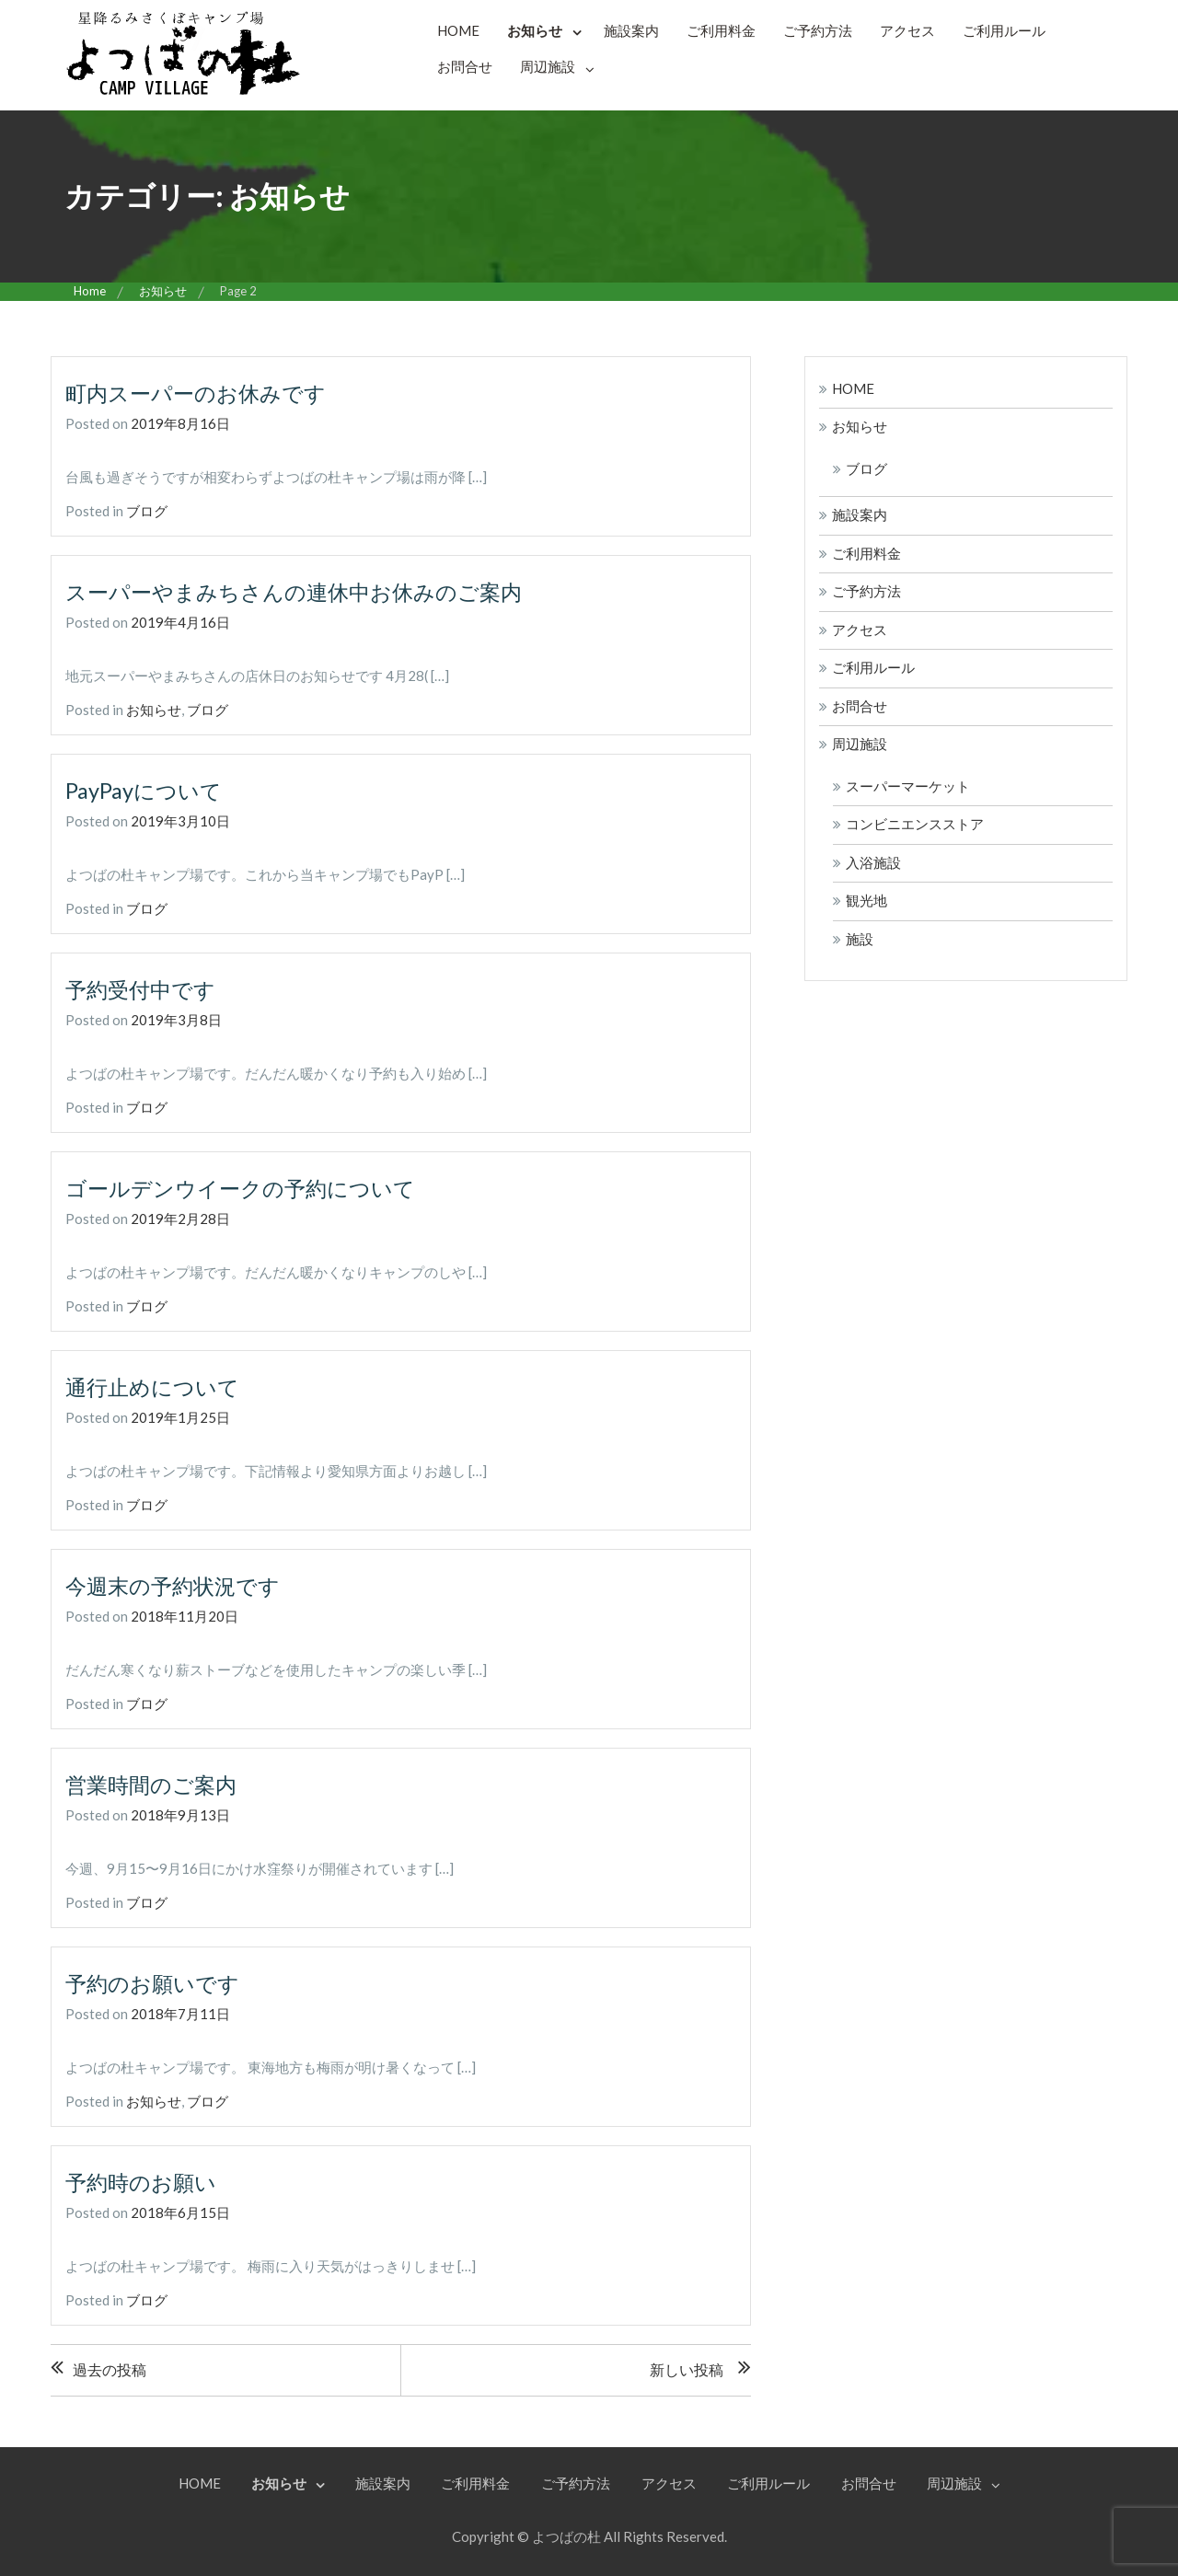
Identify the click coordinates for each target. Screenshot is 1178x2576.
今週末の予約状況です (177, 1583)
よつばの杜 (566, 2533)
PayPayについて (145, 789)
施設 (859, 938)
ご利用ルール (1004, 30)
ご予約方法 (817, 30)
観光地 (866, 900)
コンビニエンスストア (915, 823)
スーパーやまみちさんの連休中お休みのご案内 (303, 590)
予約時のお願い (144, 2179)
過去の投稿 (109, 2366)
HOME (458, 30)
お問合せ (464, 66)
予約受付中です (143, 988)
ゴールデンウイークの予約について (247, 1186)
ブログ (146, 510)
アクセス (907, 30)
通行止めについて (156, 1384)
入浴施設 (873, 862)
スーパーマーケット (908, 786)
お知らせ (534, 30)
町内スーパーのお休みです (201, 392)
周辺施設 (547, 66)
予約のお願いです (156, 1981)
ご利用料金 (721, 30)
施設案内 (631, 30)
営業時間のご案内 (154, 1782)
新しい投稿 (686, 2366)
